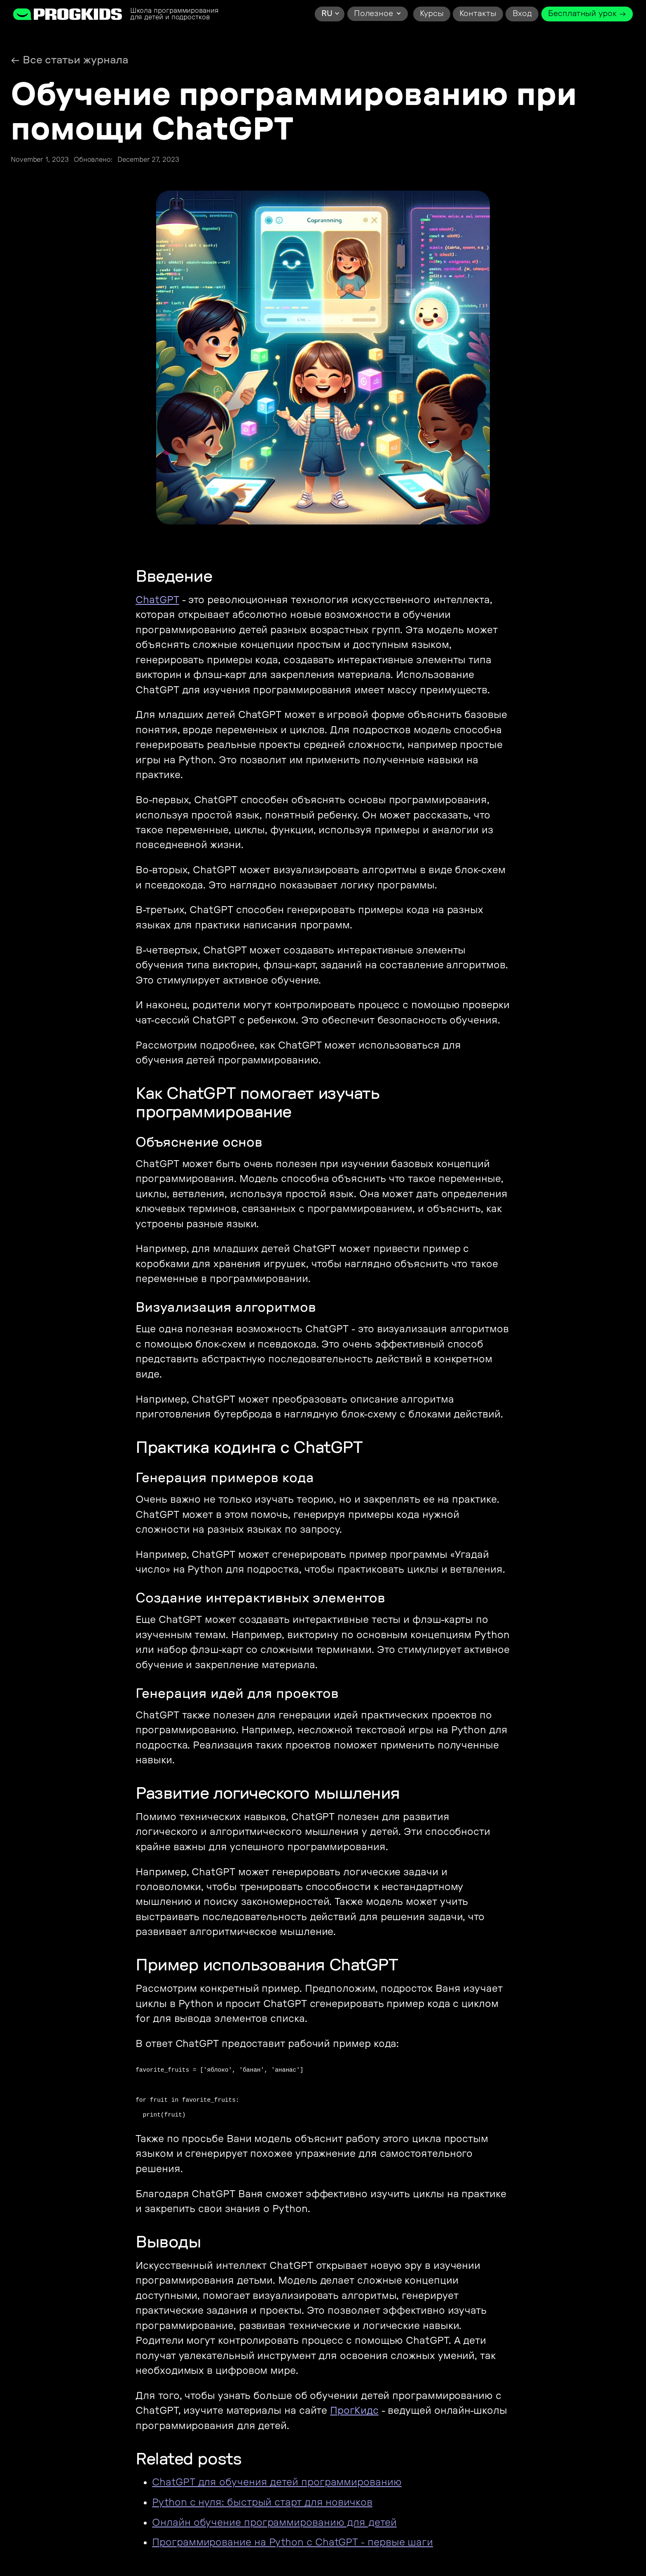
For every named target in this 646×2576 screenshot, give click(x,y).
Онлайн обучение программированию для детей (274, 2523)
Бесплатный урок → (587, 13)
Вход (522, 13)
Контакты (477, 13)
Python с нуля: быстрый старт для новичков (262, 2502)
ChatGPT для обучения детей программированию (277, 2482)
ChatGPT (157, 600)
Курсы (432, 13)
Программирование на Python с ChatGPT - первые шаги (292, 2542)
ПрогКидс (354, 2411)
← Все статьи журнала (70, 60)
